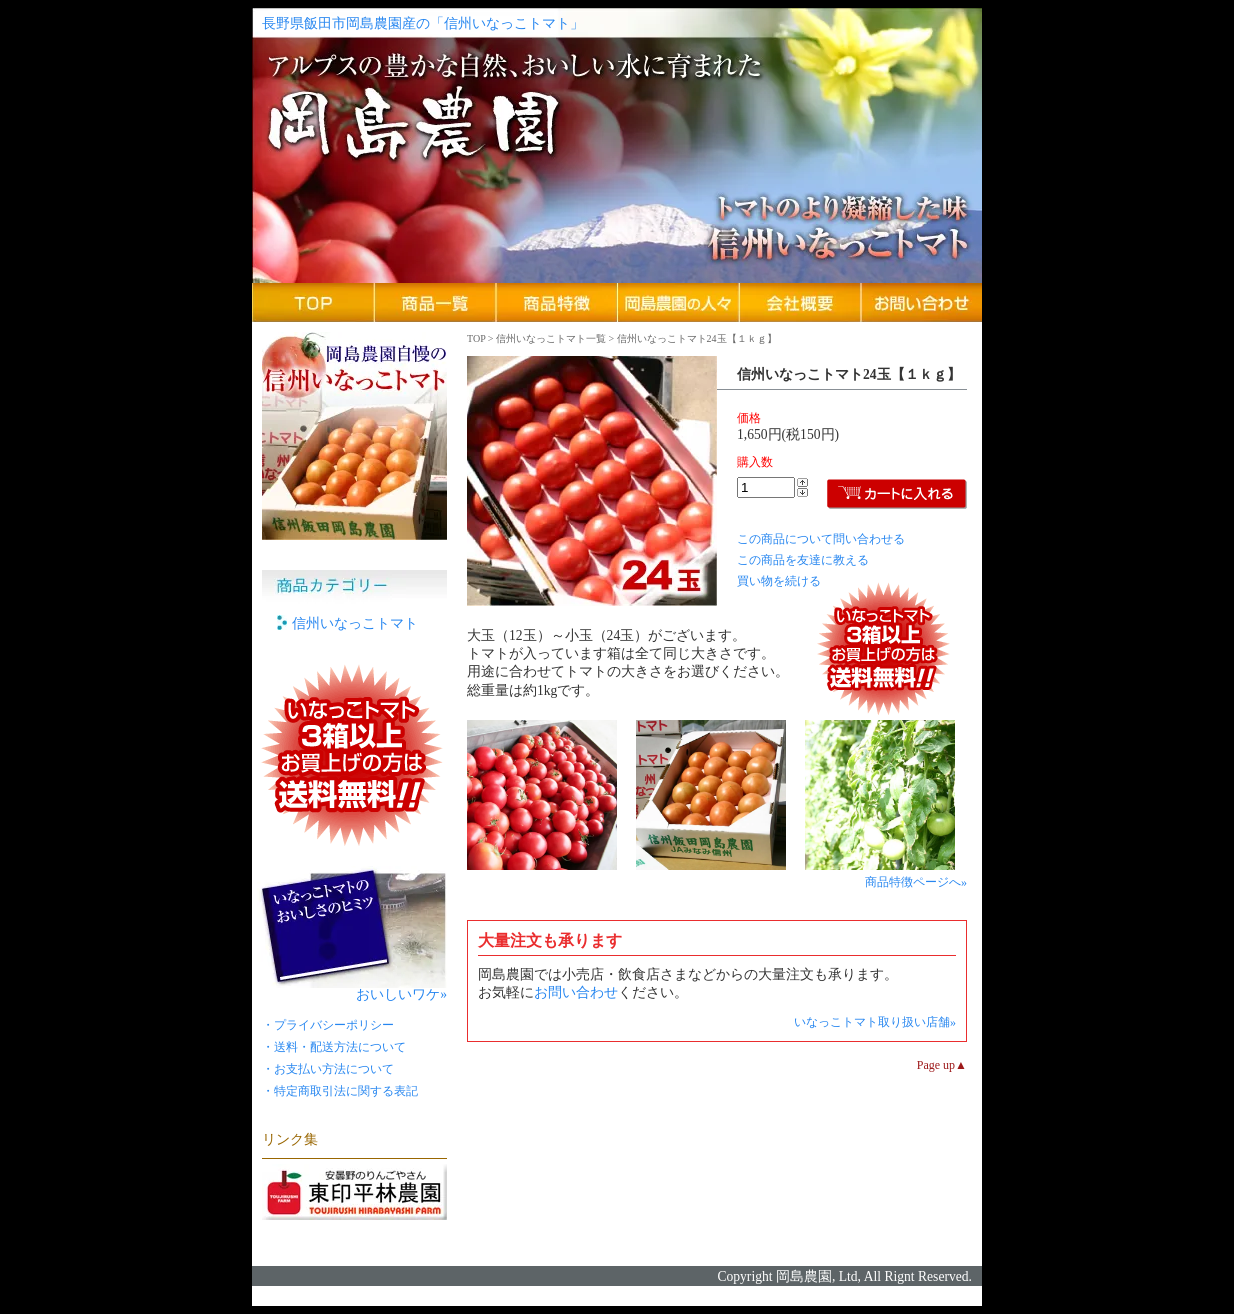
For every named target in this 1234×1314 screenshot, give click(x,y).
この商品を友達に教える (803, 560)
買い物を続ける (779, 581)
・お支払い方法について (328, 1069)
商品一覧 (435, 302)
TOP (476, 338)
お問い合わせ (920, 302)
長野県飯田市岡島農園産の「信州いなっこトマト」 (423, 23)
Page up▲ (942, 1065)
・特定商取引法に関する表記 (340, 1091)
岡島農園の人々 (678, 302)
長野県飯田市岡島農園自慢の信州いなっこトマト (354, 436)
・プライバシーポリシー (328, 1025)
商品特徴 (557, 302)
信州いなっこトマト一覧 (551, 338)
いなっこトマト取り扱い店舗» (875, 1022)
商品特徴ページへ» (916, 882)
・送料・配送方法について (334, 1047)
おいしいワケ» (401, 992)
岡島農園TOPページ (313, 302)
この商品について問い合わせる (821, 539)
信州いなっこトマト (355, 623)
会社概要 (799, 302)
